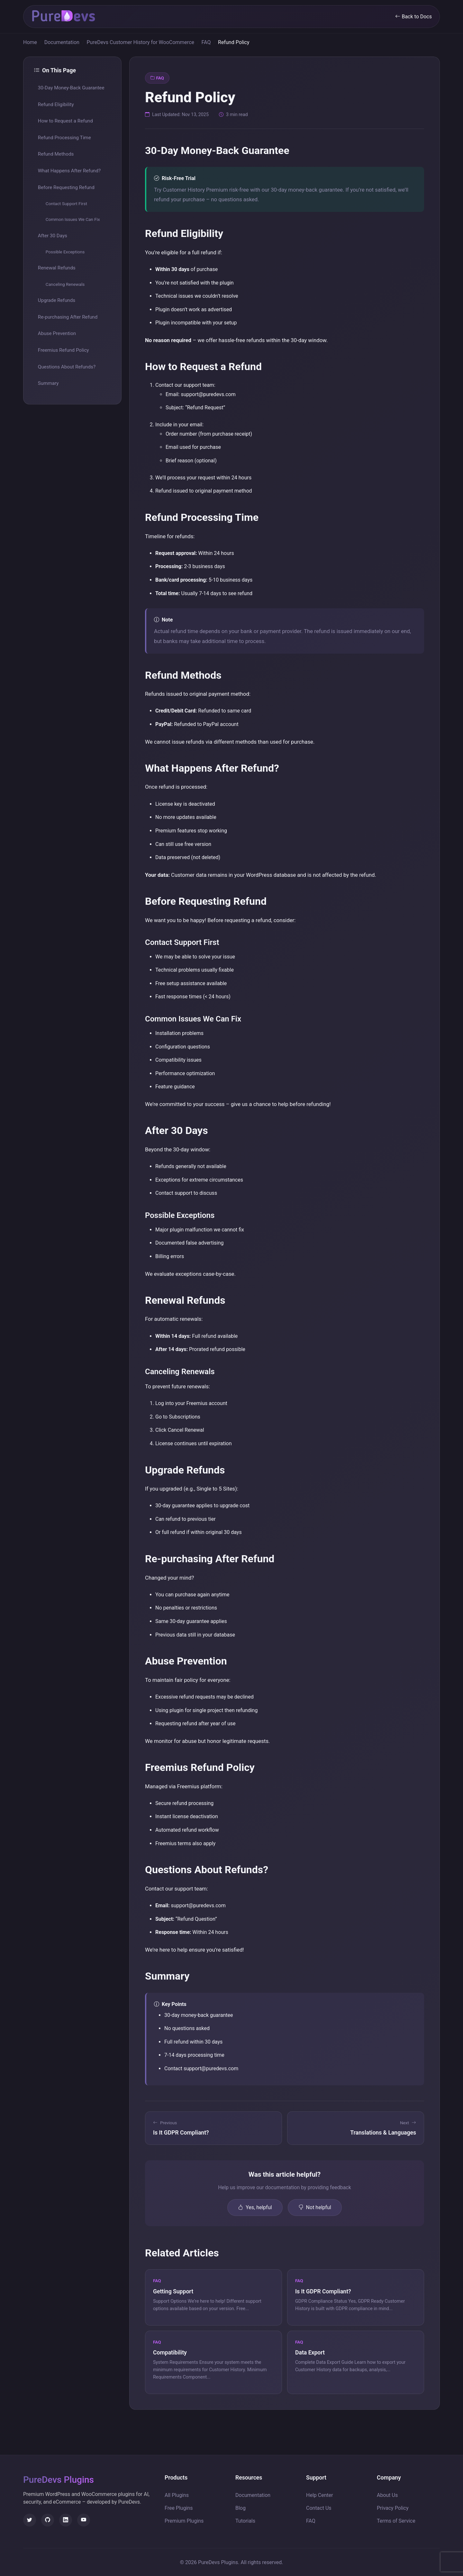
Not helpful (314, 2207)
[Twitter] (29, 2520)
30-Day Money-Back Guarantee (71, 88)
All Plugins (177, 2495)
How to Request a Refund (65, 121)
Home (30, 42)
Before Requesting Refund (66, 187)
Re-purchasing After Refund (67, 317)
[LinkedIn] (65, 2520)
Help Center (319, 2495)
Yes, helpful (255, 2207)
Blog (240, 2508)
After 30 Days (52, 236)
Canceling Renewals (65, 284)
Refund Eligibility (56, 104)
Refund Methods (56, 154)
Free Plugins (179, 2508)
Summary (48, 383)
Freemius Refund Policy (63, 350)
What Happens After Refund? (69, 171)
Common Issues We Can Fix (73, 219)
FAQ (206, 42)
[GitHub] (47, 2520)
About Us (387, 2495)
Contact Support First (66, 203)
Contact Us (318, 2508)
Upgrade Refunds (56, 300)
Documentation (61, 42)
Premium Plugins (184, 2521)
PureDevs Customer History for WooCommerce (140, 42)
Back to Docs (413, 17)
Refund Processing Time (64, 138)
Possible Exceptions (65, 251)
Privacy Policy (393, 2508)
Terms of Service (396, 2521)
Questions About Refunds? (66, 367)
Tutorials (245, 2521)
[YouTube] (83, 2520)
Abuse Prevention (57, 333)
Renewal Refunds (57, 268)
